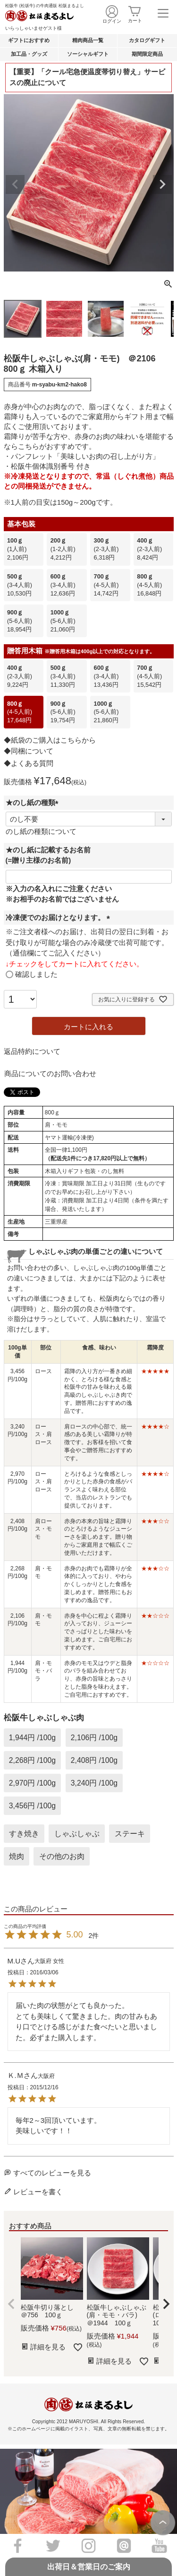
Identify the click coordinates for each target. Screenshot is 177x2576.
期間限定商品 (147, 54)
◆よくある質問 (28, 763)
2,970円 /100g (32, 1783)
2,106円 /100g (94, 1738)
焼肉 (16, 1856)
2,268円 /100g (32, 1760)
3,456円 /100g (32, 1806)
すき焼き (24, 1834)
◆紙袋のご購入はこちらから (50, 740)
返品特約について (32, 1051)
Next (162, 184)
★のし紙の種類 (34, 802)
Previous (15, 184)
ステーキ (130, 1834)
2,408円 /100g (94, 1760)
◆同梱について (28, 751)
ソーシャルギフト (88, 54)
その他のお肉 (61, 1856)
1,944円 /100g (32, 1738)
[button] (11, 2304)
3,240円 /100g (94, 1783)
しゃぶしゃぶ (77, 1834)
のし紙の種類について (41, 831)
